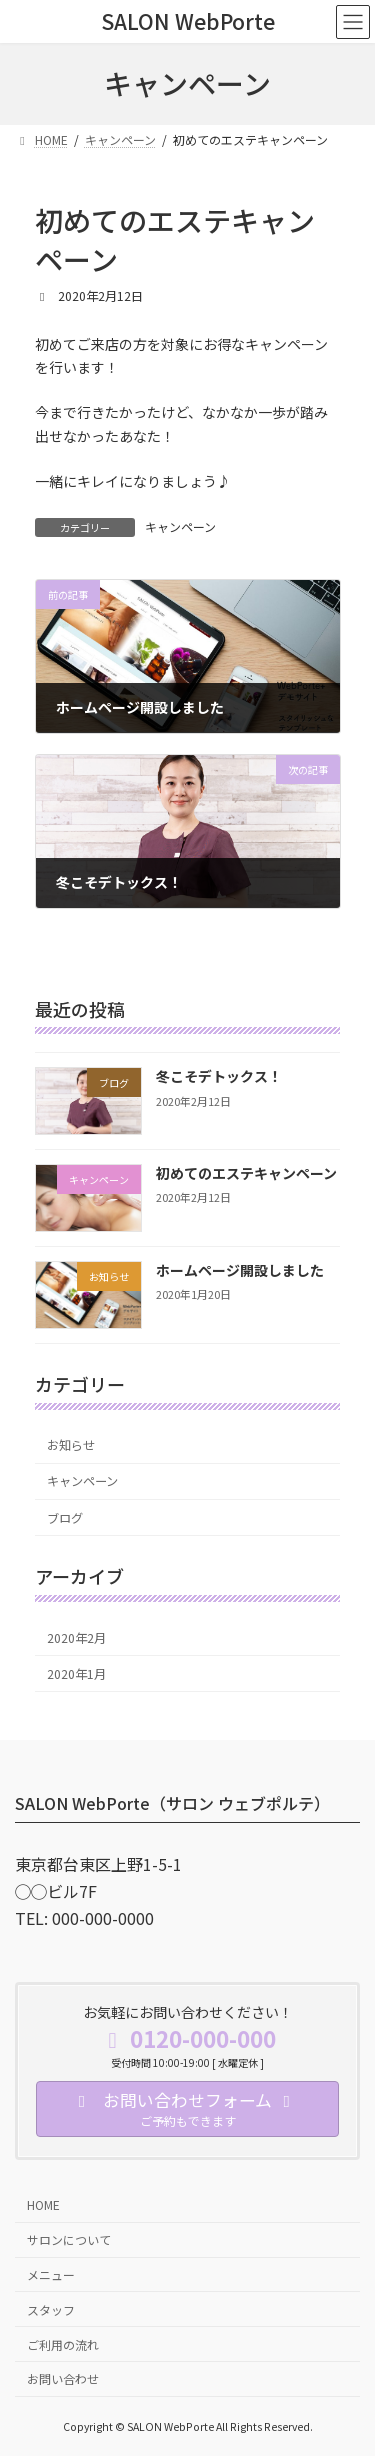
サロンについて (69, 2239)
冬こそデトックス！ (219, 1076)
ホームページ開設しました (240, 1270)
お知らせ (71, 1445)
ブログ (65, 1517)
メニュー (51, 2273)
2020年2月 (76, 1637)
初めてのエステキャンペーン (246, 1173)
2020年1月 (76, 1673)
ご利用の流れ (63, 2343)
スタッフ (51, 2308)
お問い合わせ (63, 2378)
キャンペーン (180, 526)
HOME (43, 2204)
